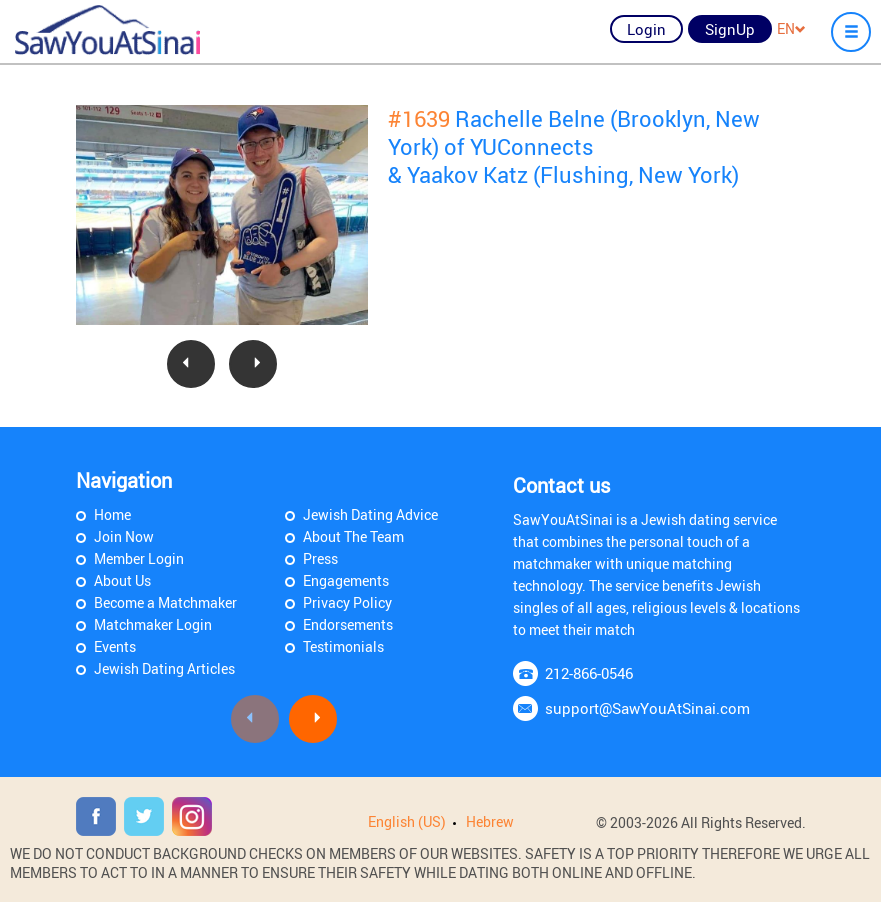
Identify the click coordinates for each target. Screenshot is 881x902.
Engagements (346, 580)
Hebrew (490, 821)
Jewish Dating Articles (164, 668)
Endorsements (348, 624)
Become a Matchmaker (165, 602)
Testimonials (343, 646)
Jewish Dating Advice (370, 514)
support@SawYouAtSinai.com (647, 708)
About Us (122, 580)
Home (112, 514)
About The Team (353, 536)
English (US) (407, 821)
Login (646, 29)
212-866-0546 (589, 673)
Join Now (124, 536)
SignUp (730, 29)
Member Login (139, 558)
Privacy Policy (347, 602)
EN (791, 28)
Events (115, 646)
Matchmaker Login (153, 624)
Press (320, 558)
